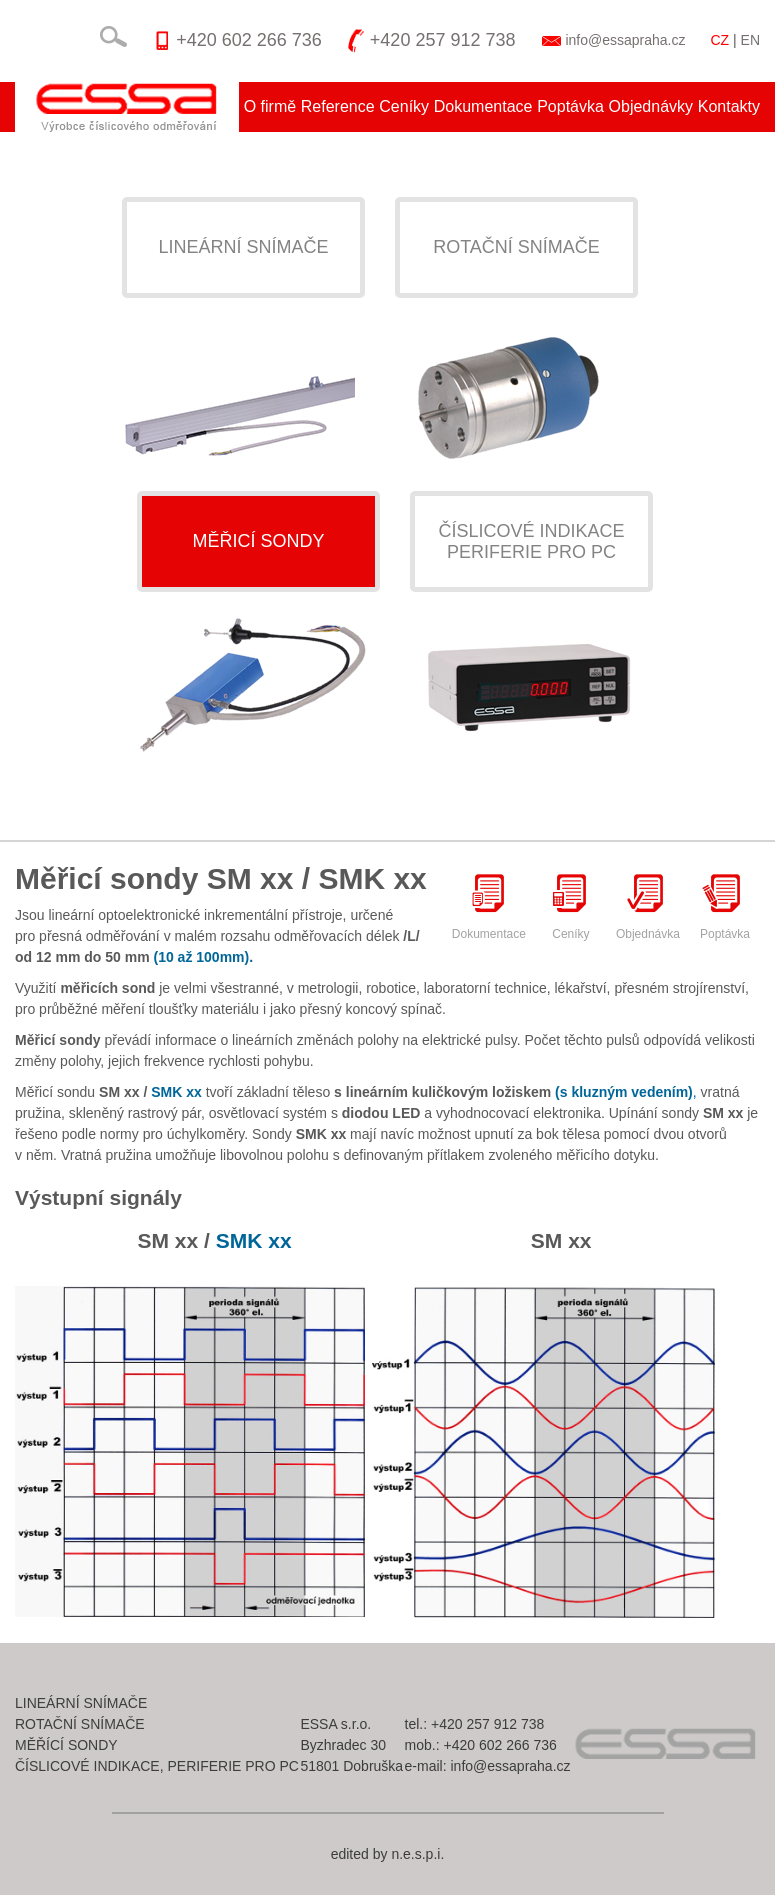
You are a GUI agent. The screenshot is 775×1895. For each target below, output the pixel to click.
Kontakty (729, 106)
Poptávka (570, 106)
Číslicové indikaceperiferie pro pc (531, 541)
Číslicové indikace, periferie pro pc (157, 1766)
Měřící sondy (66, 1745)
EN (750, 40)
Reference (338, 106)
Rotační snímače (516, 247)
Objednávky (651, 106)
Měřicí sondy (258, 541)
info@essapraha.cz (625, 40)
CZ (719, 40)
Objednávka (648, 906)
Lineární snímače (243, 247)
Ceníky (404, 106)
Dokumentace (483, 106)
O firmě (270, 106)
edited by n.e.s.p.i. (388, 1854)
